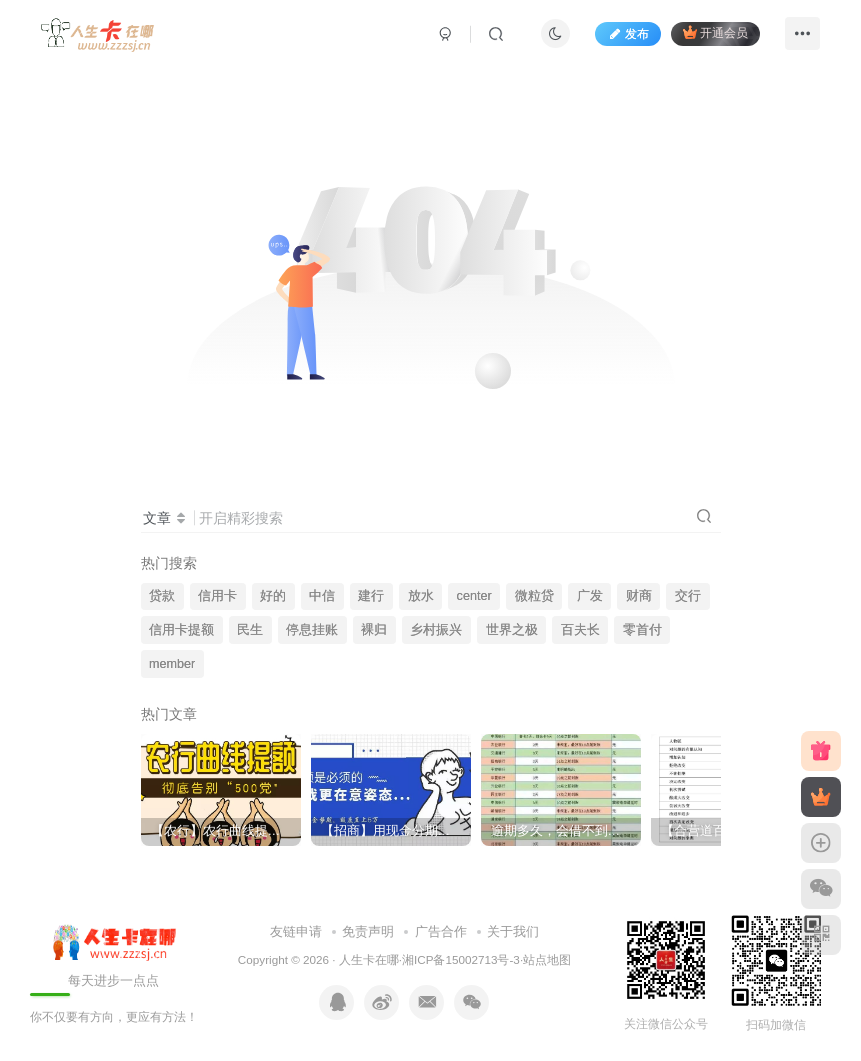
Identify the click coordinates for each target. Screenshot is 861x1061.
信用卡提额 (181, 630)
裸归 (374, 630)
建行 (371, 596)
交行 (688, 596)
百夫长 (580, 630)
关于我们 (513, 931)
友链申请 (296, 931)
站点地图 (547, 959)
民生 (250, 630)
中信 (322, 596)
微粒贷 (534, 596)
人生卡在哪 (369, 959)
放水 (421, 596)
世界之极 (512, 630)
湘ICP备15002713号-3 (461, 959)
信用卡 (217, 596)
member (172, 664)
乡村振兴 (436, 630)
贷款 (162, 596)
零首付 (642, 630)
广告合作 (441, 931)
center (474, 596)
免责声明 (368, 931)
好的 (273, 596)
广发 (590, 596)
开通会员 (715, 32)
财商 (639, 596)
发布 (628, 34)
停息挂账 (312, 630)
